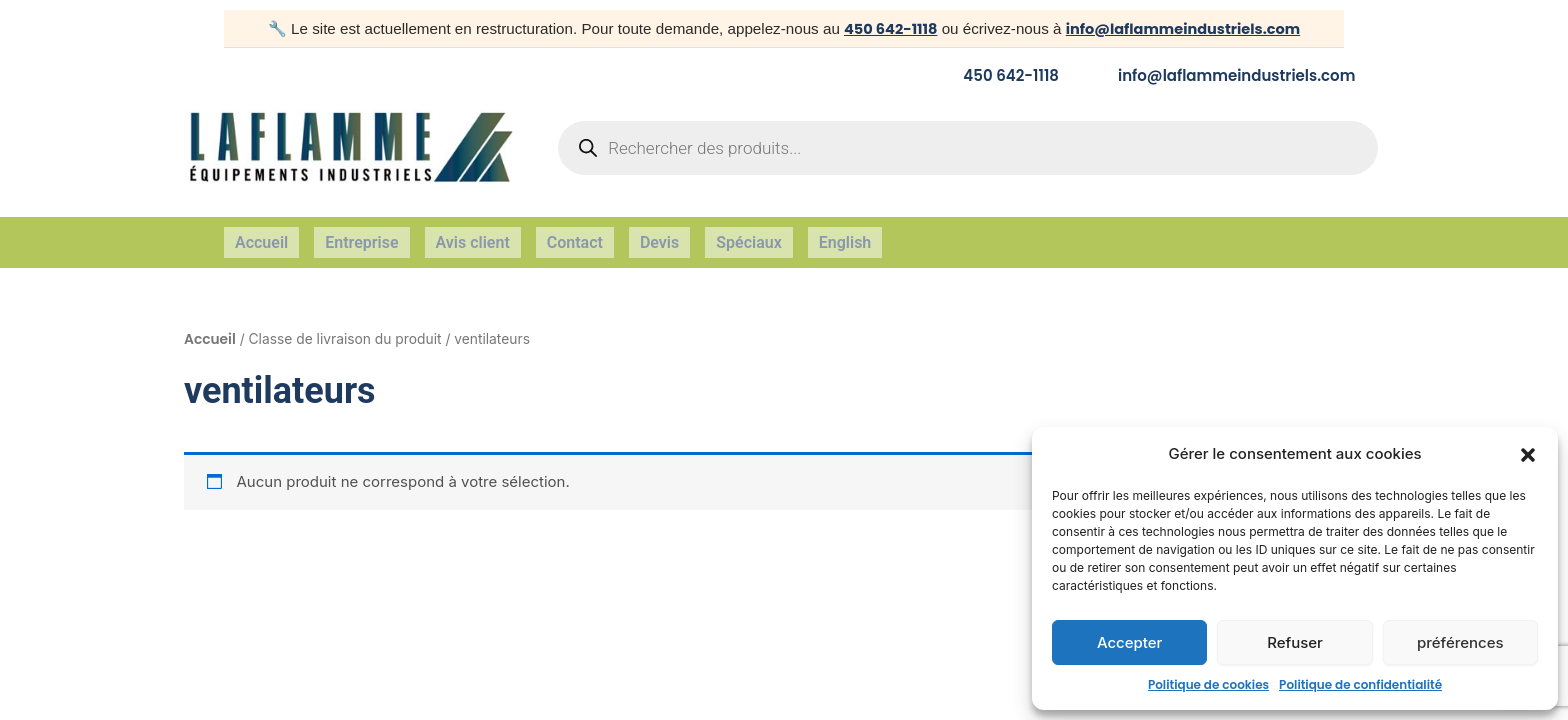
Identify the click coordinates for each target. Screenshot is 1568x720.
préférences (1460, 642)
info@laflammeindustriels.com (1184, 28)
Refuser (1295, 642)
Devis (659, 235)
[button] (1528, 455)
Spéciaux (749, 235)
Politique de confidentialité (1360, 684)
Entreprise (361, 235)
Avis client (473, 235)
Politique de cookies (1208, 684)
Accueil (261, 235)
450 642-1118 (885, 28)
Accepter (1130, 642)
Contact (575, 235)
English (845, 235)
